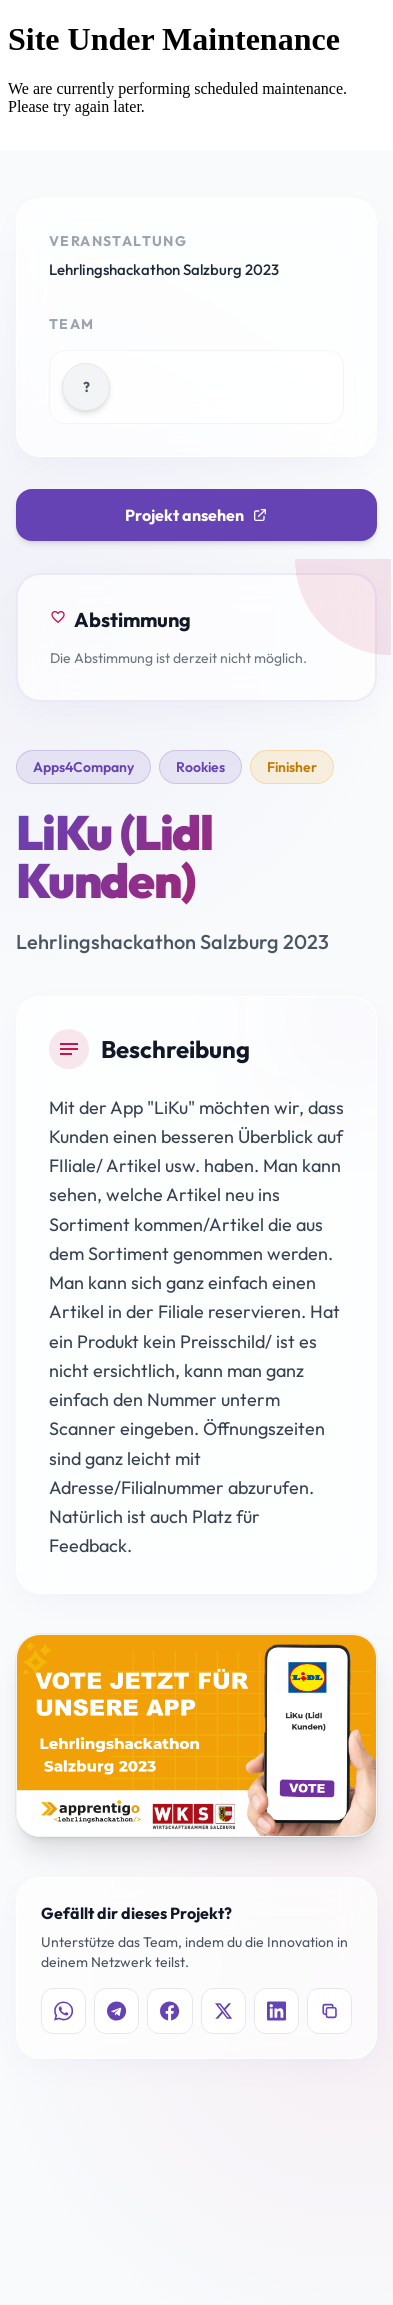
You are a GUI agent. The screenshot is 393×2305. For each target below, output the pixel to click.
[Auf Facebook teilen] (169, 2011)
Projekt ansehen (196, 515)
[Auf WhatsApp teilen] (63, 2011)
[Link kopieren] (329, 2011)
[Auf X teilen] (223, 2011)
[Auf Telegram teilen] (116, 2011)
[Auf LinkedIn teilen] (276, 2011)
